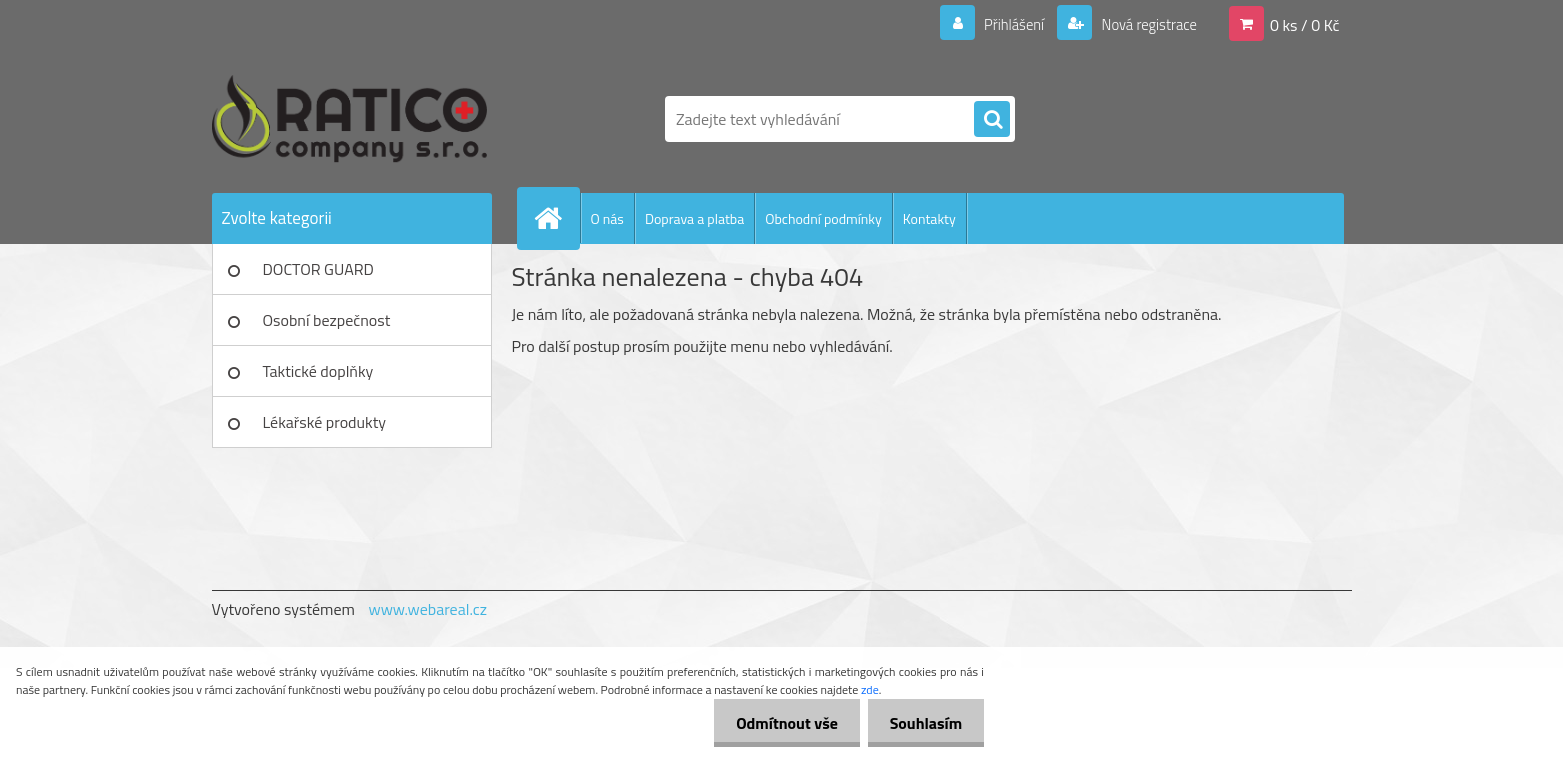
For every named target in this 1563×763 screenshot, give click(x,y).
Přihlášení (1002, 24)
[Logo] (349, 119)
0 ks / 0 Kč (1305, 24)
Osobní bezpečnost (327, 320)
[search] (992, 120)
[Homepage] (557, 218)
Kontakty (929, 218)
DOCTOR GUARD (318, 269)
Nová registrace (1143, 24)
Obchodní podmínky (823, 218)
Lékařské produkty (325, 422)
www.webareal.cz (427, 609)
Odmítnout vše (778, 723)
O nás (607, 218)
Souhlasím (922, 723)
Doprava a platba (694, 218)
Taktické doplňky (318, 371)
